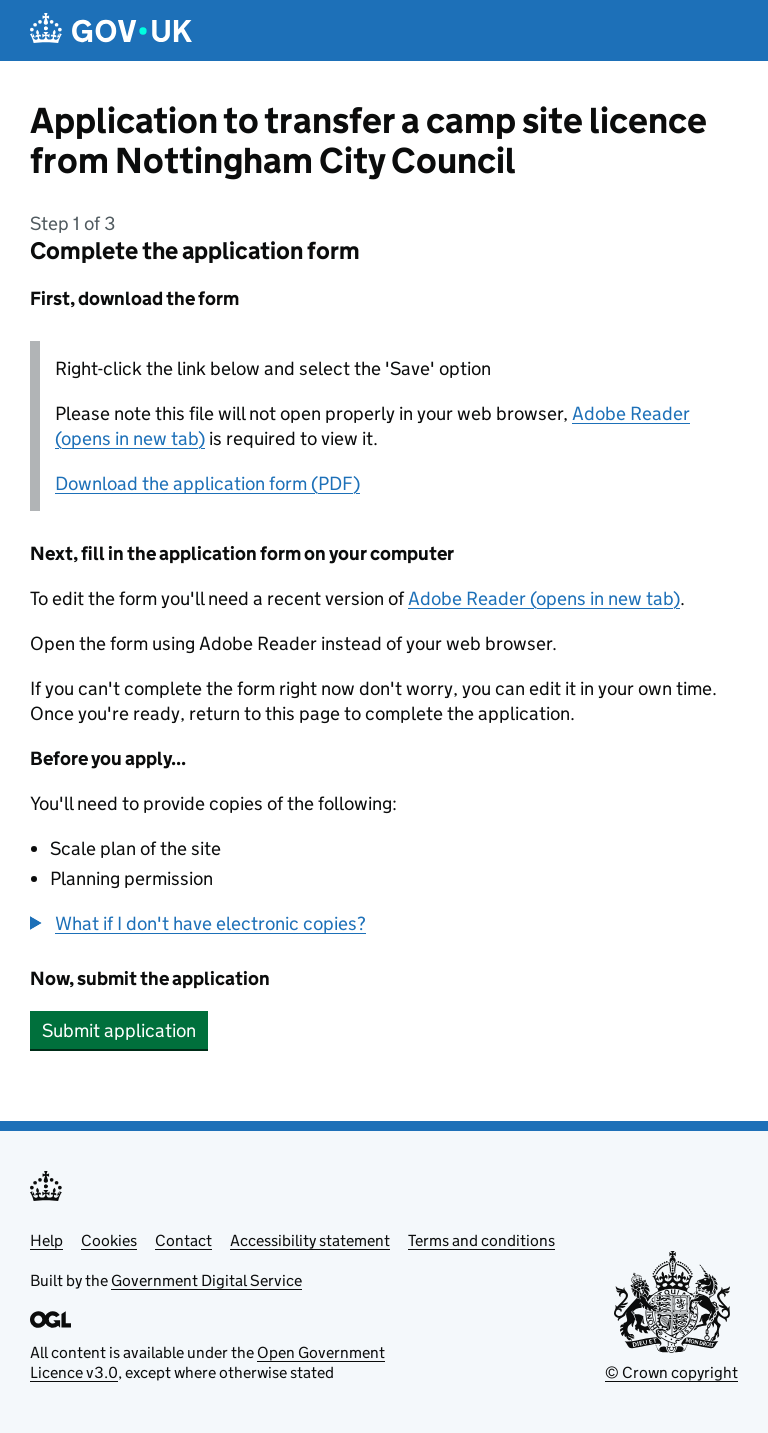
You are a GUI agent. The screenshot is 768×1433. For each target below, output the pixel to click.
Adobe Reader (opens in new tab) (544, 598)
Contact (183, 1240)
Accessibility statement (310, 1240)
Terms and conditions (481, 1240)
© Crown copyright (671, 1372)
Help (46, 1240)
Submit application (119, 1030)
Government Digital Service (206, 1280)
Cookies (109, 1240)
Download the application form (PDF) (207, 483)
